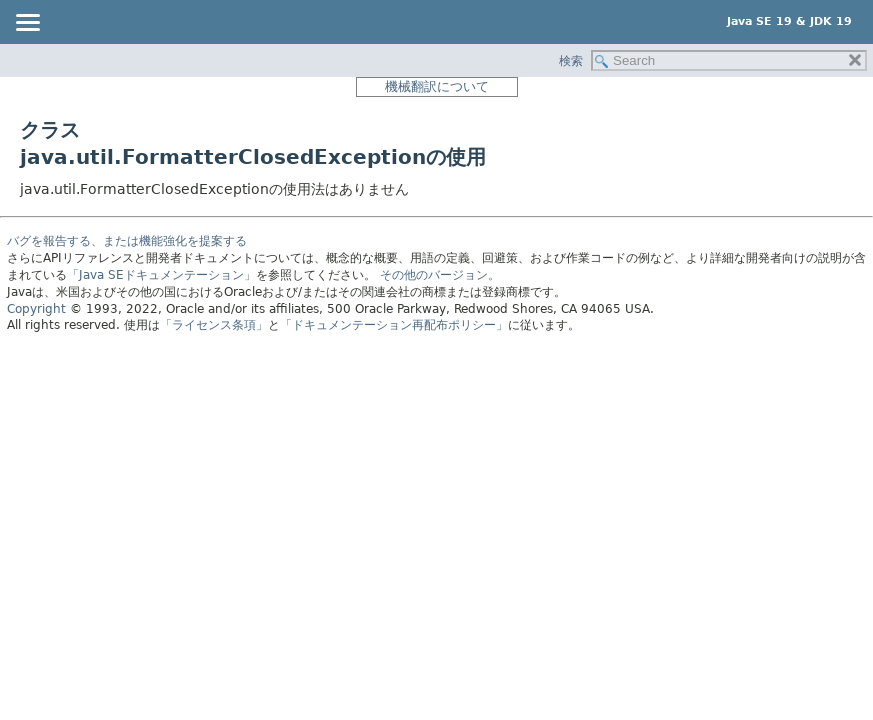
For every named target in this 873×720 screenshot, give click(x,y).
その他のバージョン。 (440, 275)
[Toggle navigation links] (27, 24)
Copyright (36, 309)
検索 (571, 61)
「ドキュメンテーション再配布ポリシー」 (394, 325)
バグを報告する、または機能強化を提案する (127, 241)
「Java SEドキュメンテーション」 (161, 275)
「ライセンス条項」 (214, 325)
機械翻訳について (437, 86)
